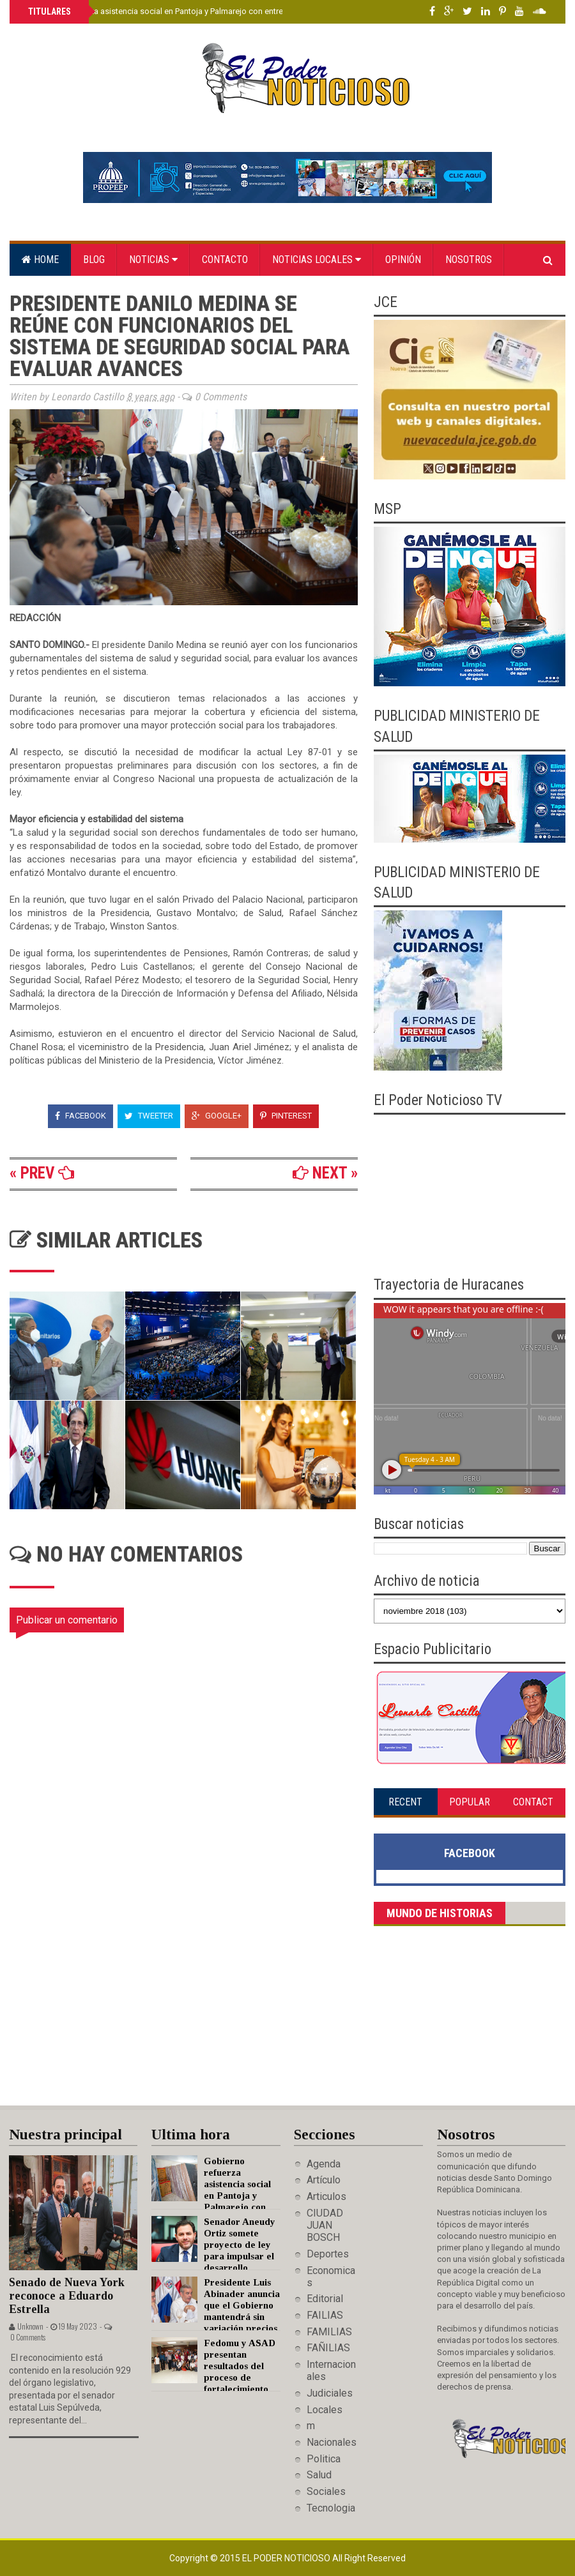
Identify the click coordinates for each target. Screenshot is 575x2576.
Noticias (153, 259)
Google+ (216, 1115)
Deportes (328, 2254)
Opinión (403, 259)
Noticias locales (316, 259)
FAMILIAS (329, 2332)
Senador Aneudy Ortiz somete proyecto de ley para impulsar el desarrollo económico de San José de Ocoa (213, 2256)
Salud (319, 2475)
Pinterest (286, 1115)
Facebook (80, 1115)
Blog (94, 259)
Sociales (326, 2491)
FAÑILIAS (328, 2348)
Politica (324, 2459)
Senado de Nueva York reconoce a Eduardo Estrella (67, 2295)
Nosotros (468, 259)
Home (40, 259)
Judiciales (330, 2393)
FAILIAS (325, 2315)
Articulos (326, 2196)
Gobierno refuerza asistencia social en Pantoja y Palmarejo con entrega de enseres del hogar (199, 11)
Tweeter (149, 1115)
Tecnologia (331, 2508)
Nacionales (331, 2442)
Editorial (325, 2299)
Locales (324, 2410)
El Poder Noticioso (287, 2558)
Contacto (225, 259)
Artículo (324, 2180)
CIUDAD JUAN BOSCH (325, 2225)
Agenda (324, 2164)
